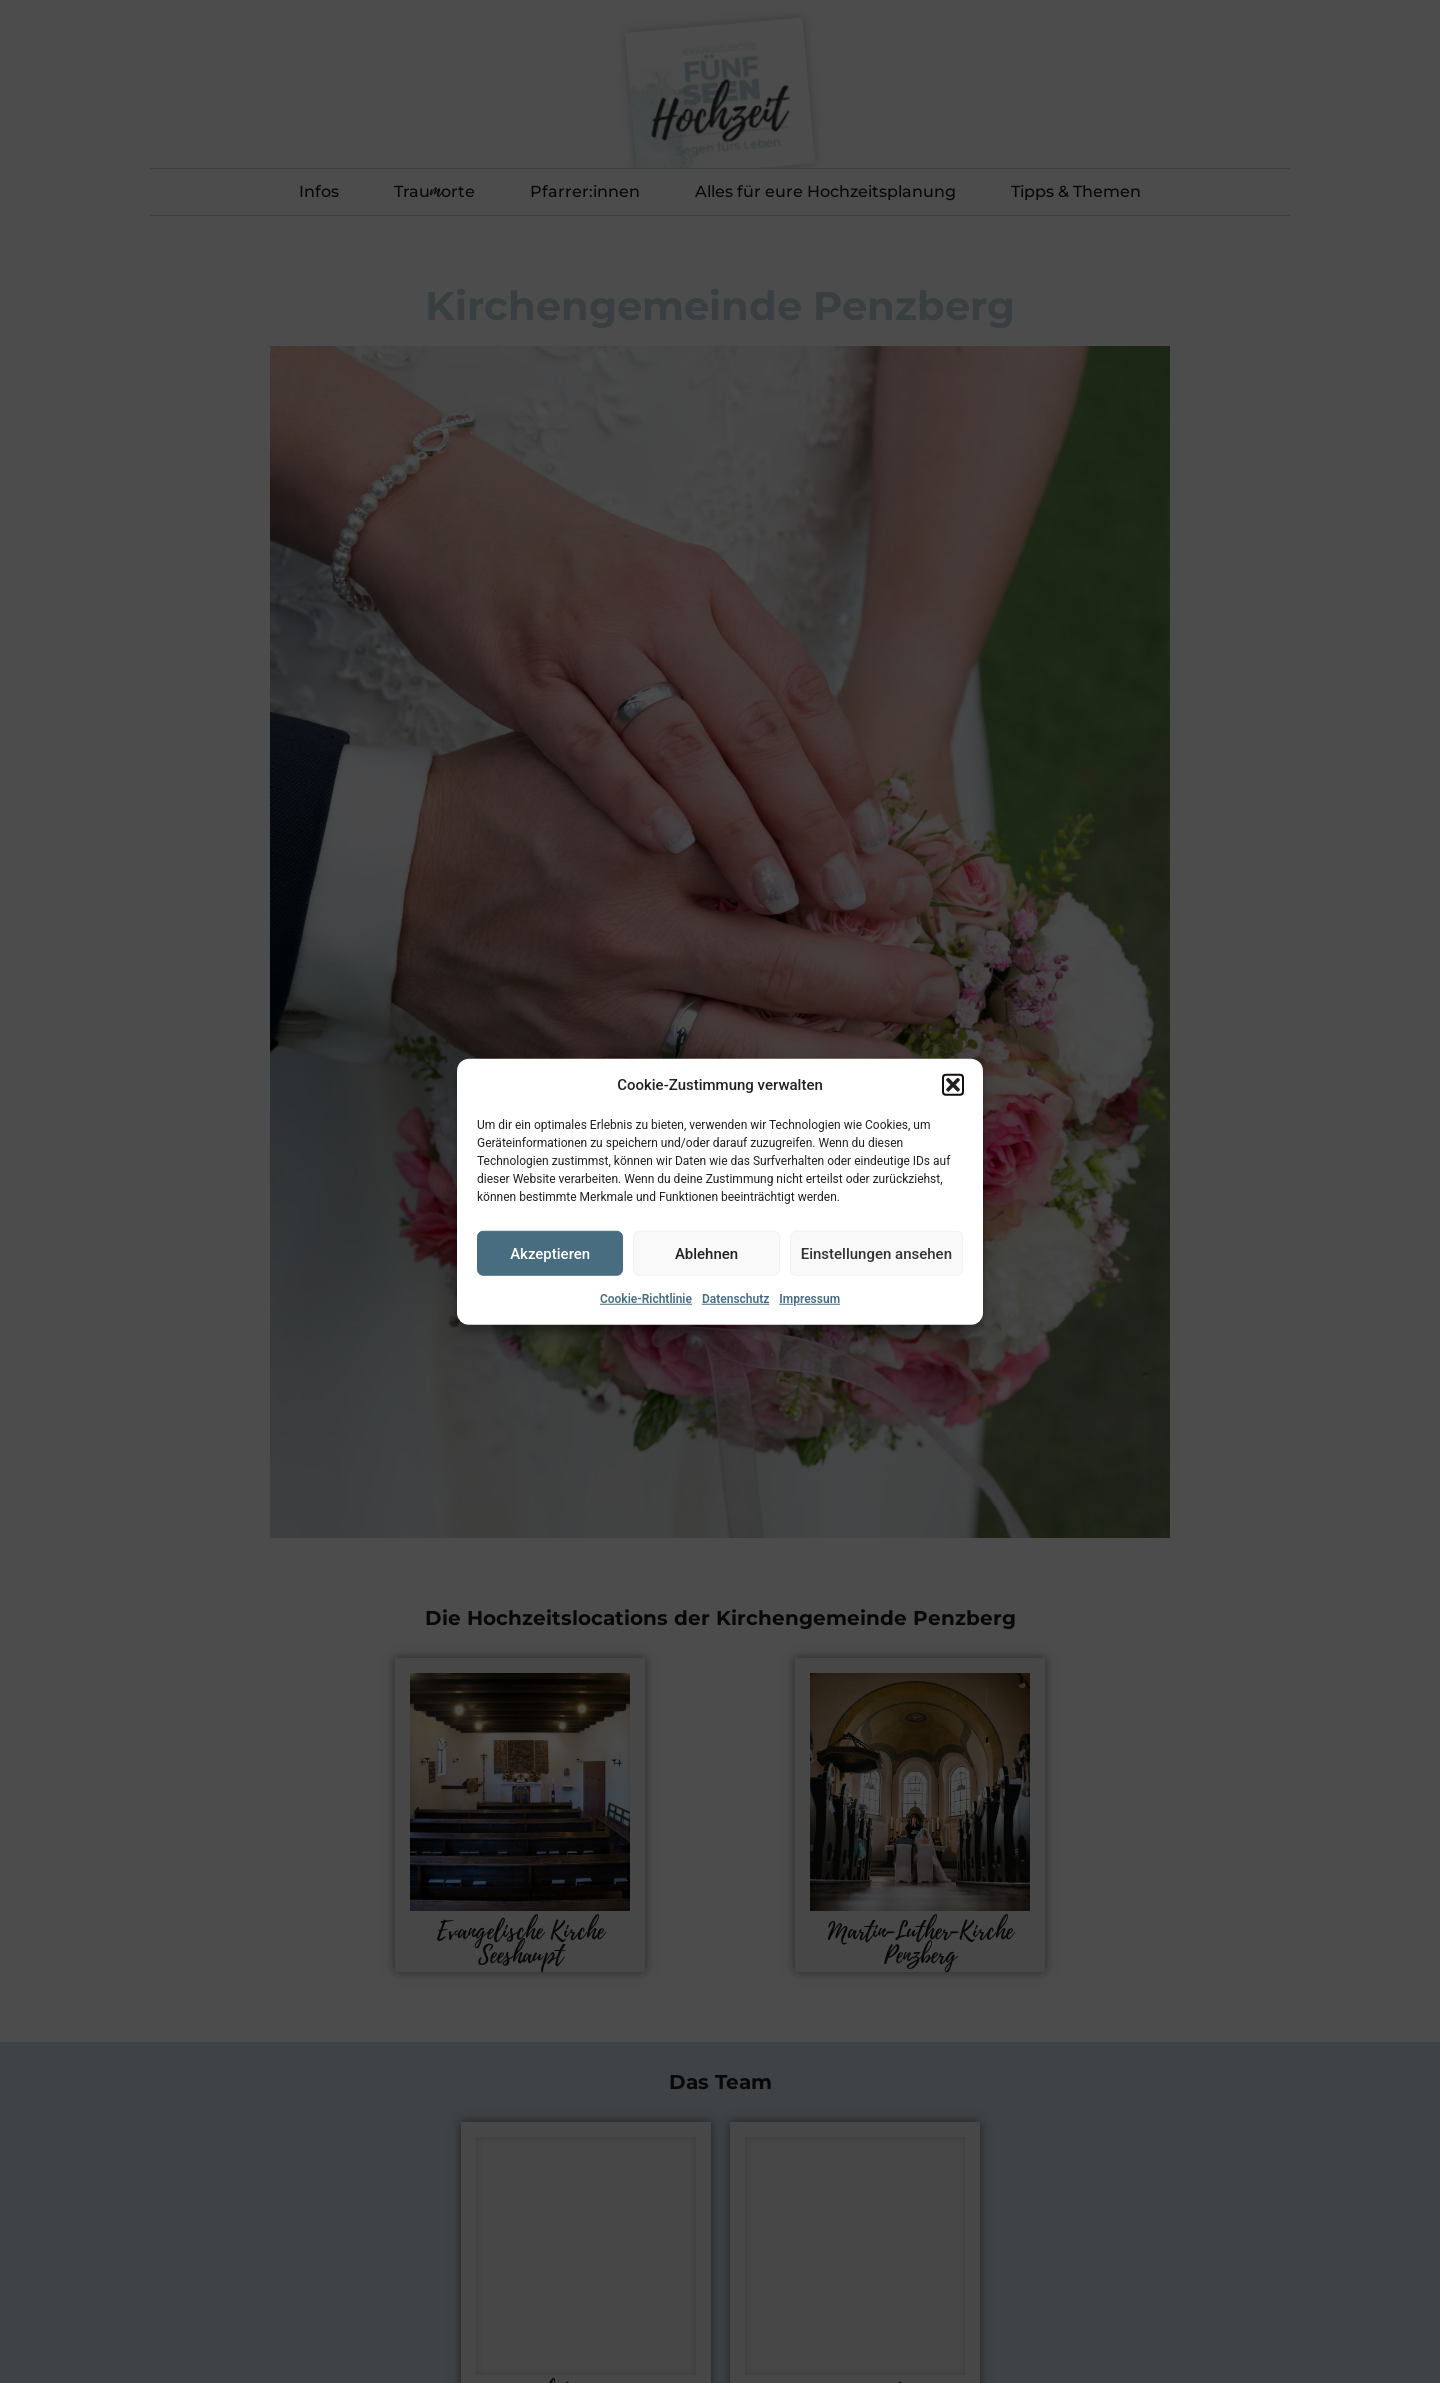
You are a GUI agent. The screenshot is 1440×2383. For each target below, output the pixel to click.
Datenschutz (735, 1299)
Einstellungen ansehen (876, 1253)
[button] (953, 1085)
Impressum (809, 1299)
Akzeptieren (550, 1253)
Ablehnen (706, 1253)
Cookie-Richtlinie (646, 1299)
